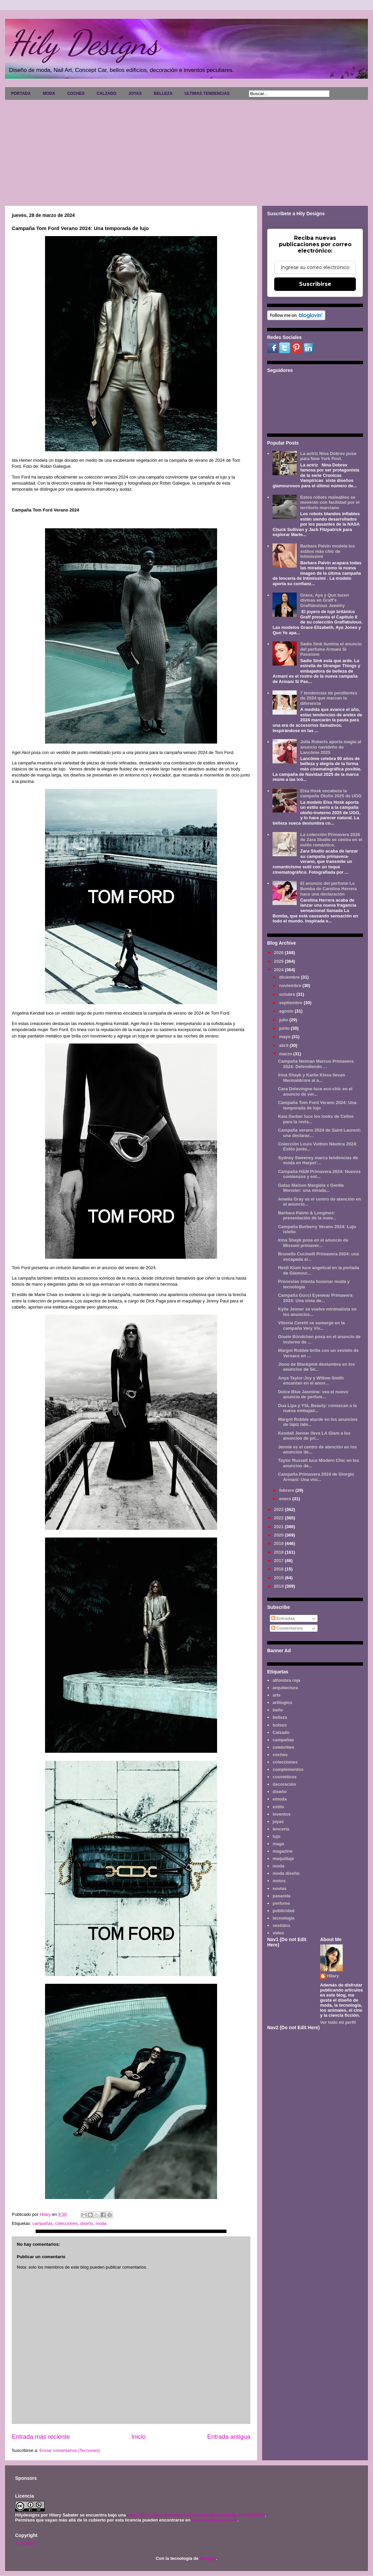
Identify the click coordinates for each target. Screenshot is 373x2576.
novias (279, 1888)
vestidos (281, 1925)
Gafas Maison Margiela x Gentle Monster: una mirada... (311, 1188)
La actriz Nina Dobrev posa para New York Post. (328, 456)
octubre (287, 994)
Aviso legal (25, 2542)
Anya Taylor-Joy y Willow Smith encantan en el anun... (310, 1380)
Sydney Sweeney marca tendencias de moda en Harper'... (318, 1160)
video (278, 1932)
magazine (282, 1851)
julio (284, 1019)
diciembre (290, 977)
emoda (280, 1799)
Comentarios (287, 1628)
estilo (278, 1806)
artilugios (282, 1702)
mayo (285, 1036)
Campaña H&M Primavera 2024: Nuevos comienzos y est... (319, 1174)
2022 (279, 1517)
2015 (279, 1577)
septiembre (291, 1002)
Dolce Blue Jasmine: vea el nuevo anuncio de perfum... (313, 1394)
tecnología (283, 1918)
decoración (284, 1784)
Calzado (281, 1732)
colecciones (66, 2223)
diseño (86, 2223)
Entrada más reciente (41, 2436)
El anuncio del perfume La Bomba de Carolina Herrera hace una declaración (328, 888)
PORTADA (21, 93)
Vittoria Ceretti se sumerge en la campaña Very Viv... (311, 1325)
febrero (287, 1490)
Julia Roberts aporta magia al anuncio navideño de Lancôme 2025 (330, 747)
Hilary (333, 1975)
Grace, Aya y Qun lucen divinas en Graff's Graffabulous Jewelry (324, 600)
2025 (279, 961)
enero (285, 1498)
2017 (279, 1560)
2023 (279, 1509)
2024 (279, 969)
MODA (49, 93)
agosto (287, 1011)
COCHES (75, 93)
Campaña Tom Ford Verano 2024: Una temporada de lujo (317, 1105)
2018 (279, 1552)
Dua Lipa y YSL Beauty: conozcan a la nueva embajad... (317, 1408)
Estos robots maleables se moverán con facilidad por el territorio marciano (329, 502)
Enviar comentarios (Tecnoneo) (69, 2450)
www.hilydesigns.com (214, 2520)
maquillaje (283, 1858)
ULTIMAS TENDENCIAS (207, 93)
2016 (279, 1568)
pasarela (281, 1895)
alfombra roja (286, 1680)
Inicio (138, 2436)
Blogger (208, 2558)
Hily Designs (83, 43)
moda (101, 2223)
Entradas (283, 1618)
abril (284, 1045)
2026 (279, 952)
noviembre (290, 985)
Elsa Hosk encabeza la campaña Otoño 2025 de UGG (331, 793)
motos (279, 1880)
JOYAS (135, 93)
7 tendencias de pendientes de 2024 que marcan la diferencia (328, 698)
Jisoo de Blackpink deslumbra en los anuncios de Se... (316, 1367)
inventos (281, 1814)
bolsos (280, 1725)
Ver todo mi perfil (338, 2022)
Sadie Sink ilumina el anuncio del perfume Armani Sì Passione (331, 649)
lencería (281, 1828)
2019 (279, 1543)
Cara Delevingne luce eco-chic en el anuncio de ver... (315, 1091)
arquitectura (285, 1687)
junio (285, 1028)
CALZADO (106, 93)
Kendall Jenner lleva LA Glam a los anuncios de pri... (314, 1436)
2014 (279, 1586)
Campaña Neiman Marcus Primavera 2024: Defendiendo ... (316, 1064)
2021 (279, 1526)
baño (278, 1709)
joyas (278, 1821)
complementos (288, 1769)
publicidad (283, 1910)
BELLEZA (163, 93)
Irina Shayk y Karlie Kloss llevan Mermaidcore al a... (311, 1077)
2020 (279, 1535)
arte (277, 1695)
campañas (42, 2223)
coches (280, 1754)
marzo (286, 1053)
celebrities (283, 1747)
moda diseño (286, 1873)
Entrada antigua (228, 2436)
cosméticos (285, 1776)
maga (278, 1843)
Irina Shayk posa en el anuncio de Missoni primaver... (313, 1243)
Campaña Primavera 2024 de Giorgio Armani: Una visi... (316, 1477)
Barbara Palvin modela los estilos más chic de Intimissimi (327, 551)
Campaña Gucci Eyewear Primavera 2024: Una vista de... (315, 1298)
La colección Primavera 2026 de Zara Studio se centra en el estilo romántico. (331, 839)
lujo (276, 1836)
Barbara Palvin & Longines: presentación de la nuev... (307, 1215)
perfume (281, 1903)
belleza (280, 1717)
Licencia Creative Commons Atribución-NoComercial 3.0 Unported (196, 2514)
